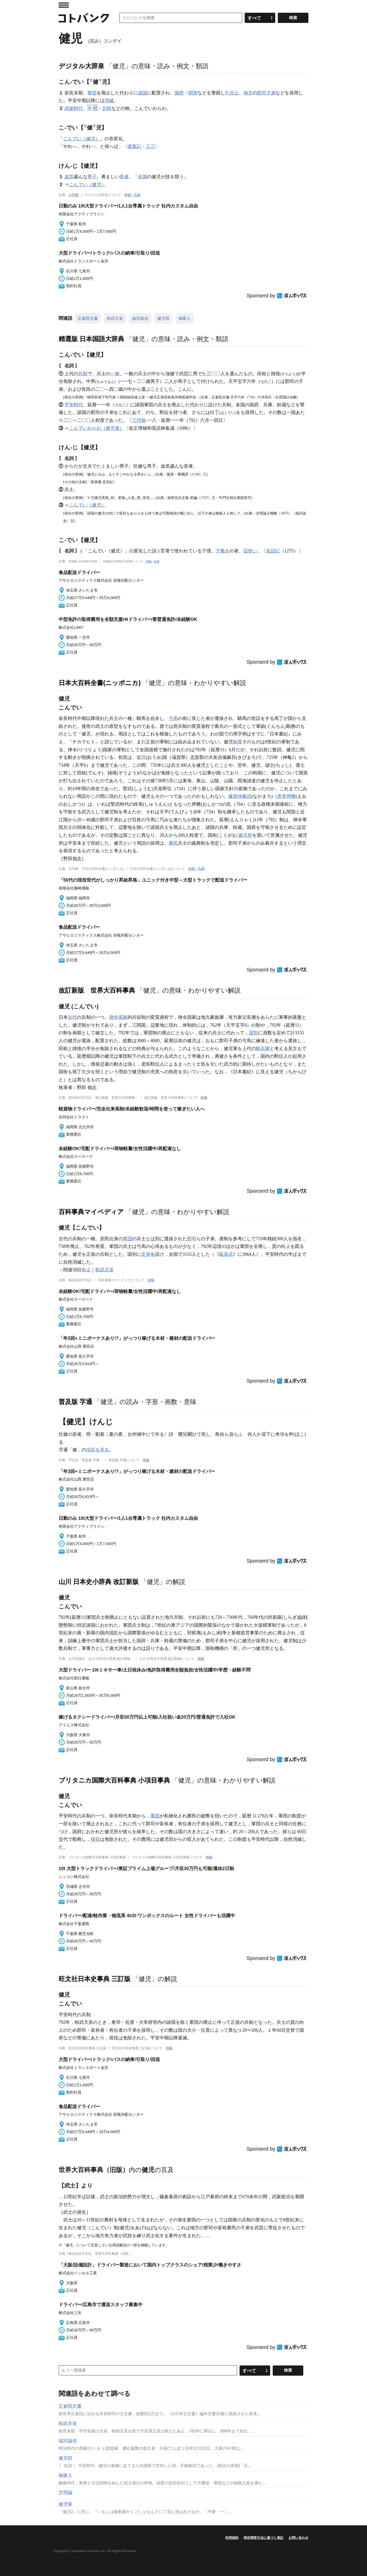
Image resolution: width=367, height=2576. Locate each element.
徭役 (95, 1839)
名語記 (273, 550)
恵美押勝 (286, 796)
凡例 (137, 195)
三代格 (139, 420)
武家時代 (73, 108)
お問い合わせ (298, 2538)
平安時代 (73, 404)
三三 (150, 146)
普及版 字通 (75, 1401)
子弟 (271, 92)
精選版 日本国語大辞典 (91, 338)
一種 (115, 373)
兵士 (234, 92)
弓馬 (173, 718)
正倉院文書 (87, 318)
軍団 (92, 92)
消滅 (109, 100)
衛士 (86, 1269)
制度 (237, 741)
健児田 (163, 318)
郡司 (261, 92)
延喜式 (226, 1254)
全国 (142, 176)
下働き (222, 550)
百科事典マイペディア (91, 1211)
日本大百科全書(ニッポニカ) (100, 682)
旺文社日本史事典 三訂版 (94, 1978)
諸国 (142, 92)
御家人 (184, 318)
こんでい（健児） (81, 138)
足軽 (106, 108)
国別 (253, 1032)
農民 (173, 843)
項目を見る (97, 1449)
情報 (127, 195)
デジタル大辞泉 (81, 65)
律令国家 (118, 1017)
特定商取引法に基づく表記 (263, 2538)
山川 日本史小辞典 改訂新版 (99, 1581)
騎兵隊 (263, 1048)
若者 (124, 176)
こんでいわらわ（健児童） (96, 428)
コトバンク (84, 18)
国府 (179, 92)
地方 (248, 92)
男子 (92, 176)
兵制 (82, 373)
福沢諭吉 (140, 318)
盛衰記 (134, 146)
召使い (250, 550)
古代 (72, 1017)
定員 (145, 1254)
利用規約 (232, 2538)
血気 (69, 176)
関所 (193, 92)
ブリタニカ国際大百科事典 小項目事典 (114, 1780)
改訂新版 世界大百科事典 (97, 990)
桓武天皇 (115, 318)
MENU (64, 5)
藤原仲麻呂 (239, 796)
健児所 (245, 835)
